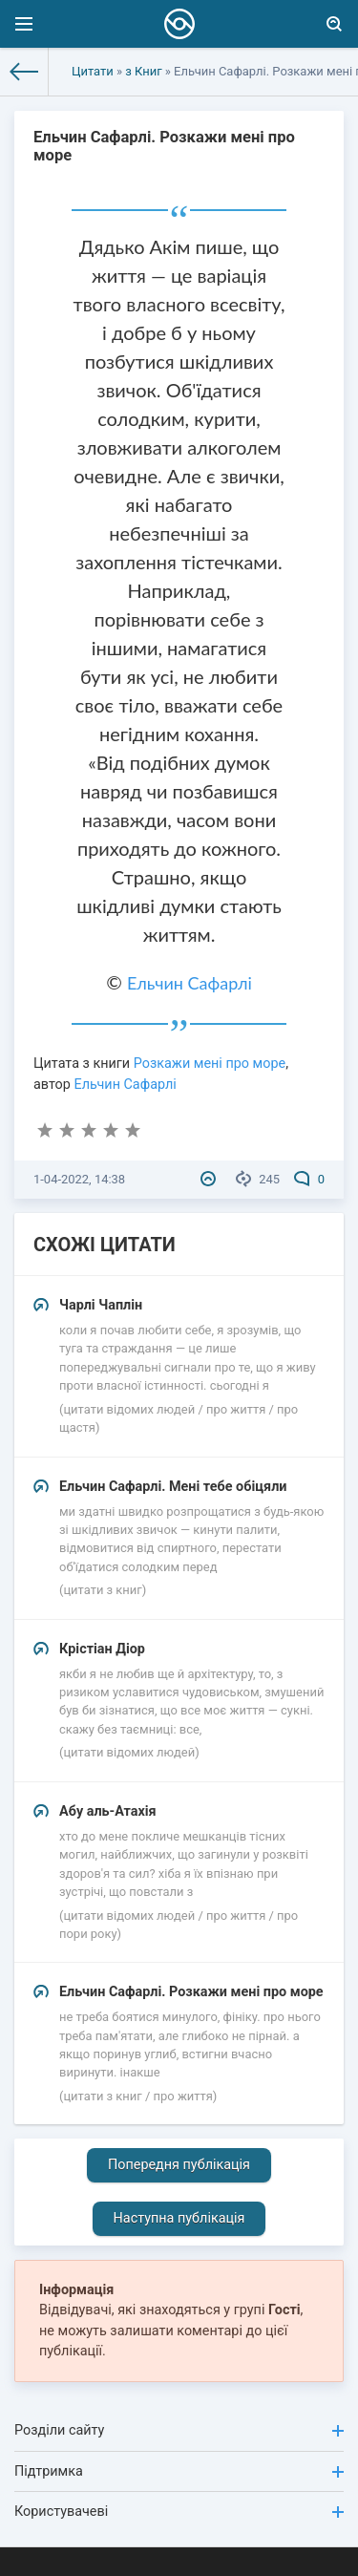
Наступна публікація (179, 2218)
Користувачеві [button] (179, 2511)
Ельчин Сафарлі (189, 982)
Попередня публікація (179, 2165)
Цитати (93, 71)
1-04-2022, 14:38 (79, 1179)
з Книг (143, 71)
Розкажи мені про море (209, 1063)
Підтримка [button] (179, 2471)
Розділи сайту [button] (179, 2430)
